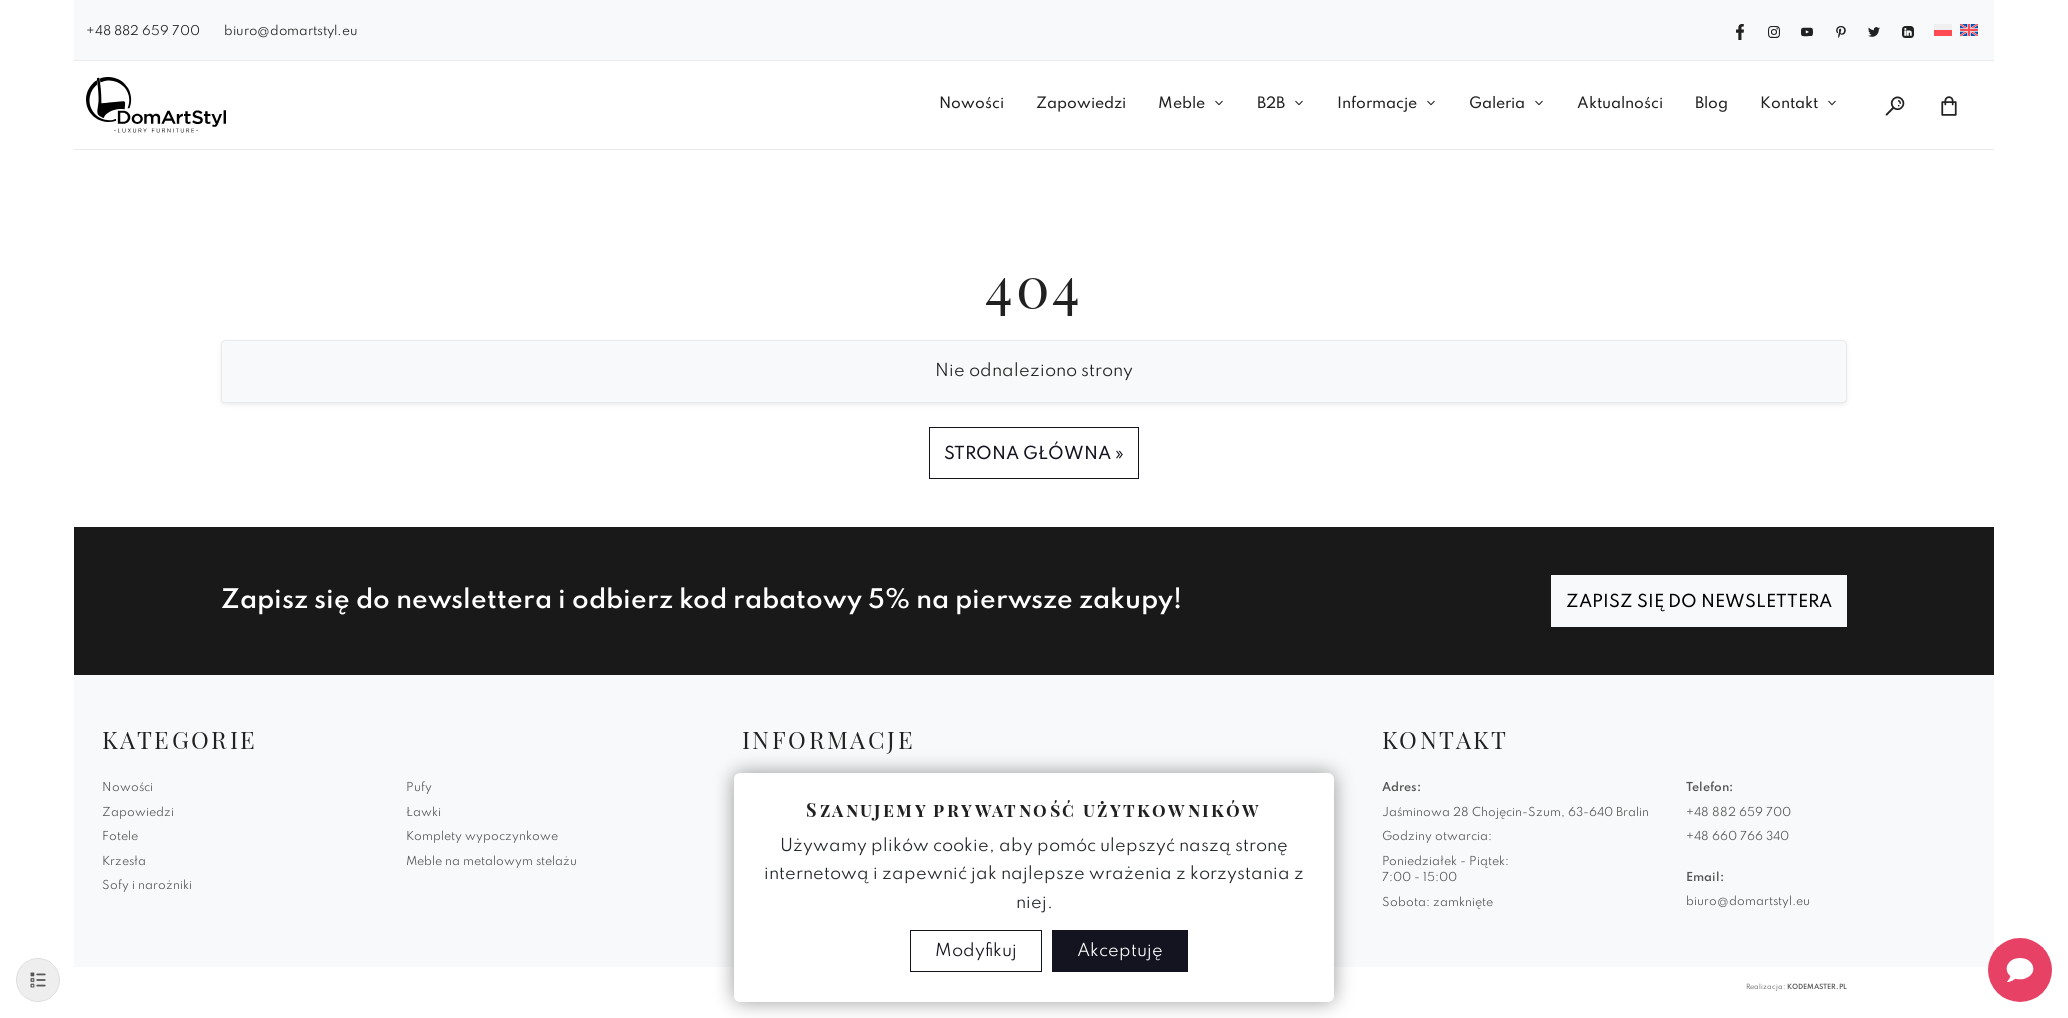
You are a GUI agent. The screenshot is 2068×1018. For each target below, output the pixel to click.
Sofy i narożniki (147, 886)
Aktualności (1620, 104)
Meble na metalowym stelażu (491, 862)
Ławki (423, 813)
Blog (1711, 104)
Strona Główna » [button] (1034, 454)
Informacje (1377, 104)
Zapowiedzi (1081, 104)
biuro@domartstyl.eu (291, 31)
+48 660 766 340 (1737, 837)
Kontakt (1789, 104)
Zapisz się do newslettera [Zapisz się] (1699, 602)
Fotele (120, 837)
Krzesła (124, 862)
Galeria (1497, 104)
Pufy (419, 788)
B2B (1271, 104)
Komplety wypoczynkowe (482, 837)
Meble (1181, 104)
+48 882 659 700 (143, 31)
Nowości (971, 104)
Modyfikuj (976, 951)
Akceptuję (1120, 951)
